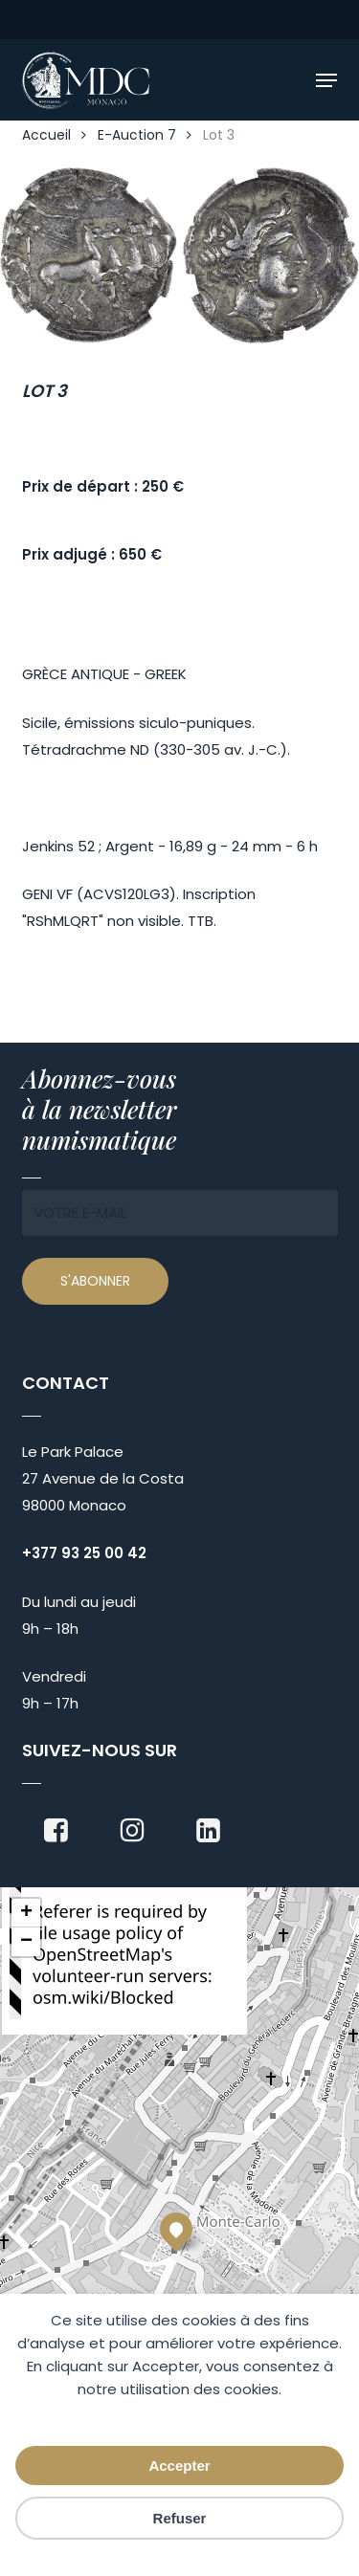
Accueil (46, 135)
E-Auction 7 (137, 135)
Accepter (179, 2465)
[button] (326, 80)
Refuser (180, 2518)
